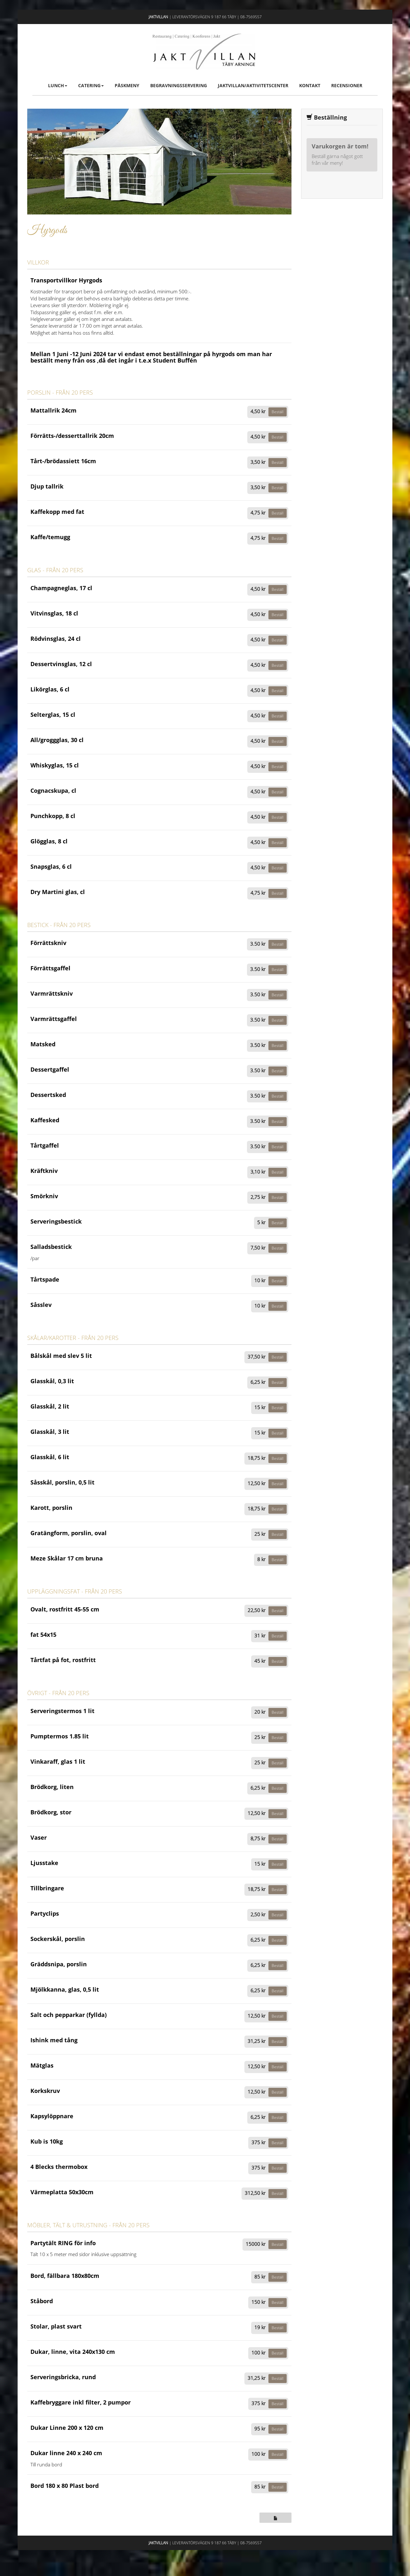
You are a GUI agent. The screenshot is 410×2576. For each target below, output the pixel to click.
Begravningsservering (178, 85)
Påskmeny (127, 85)
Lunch (57, 85)
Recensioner (346, 85)
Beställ (277, 411)
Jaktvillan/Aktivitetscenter (253, 85)
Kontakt (309, 85)
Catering (91, 85)
